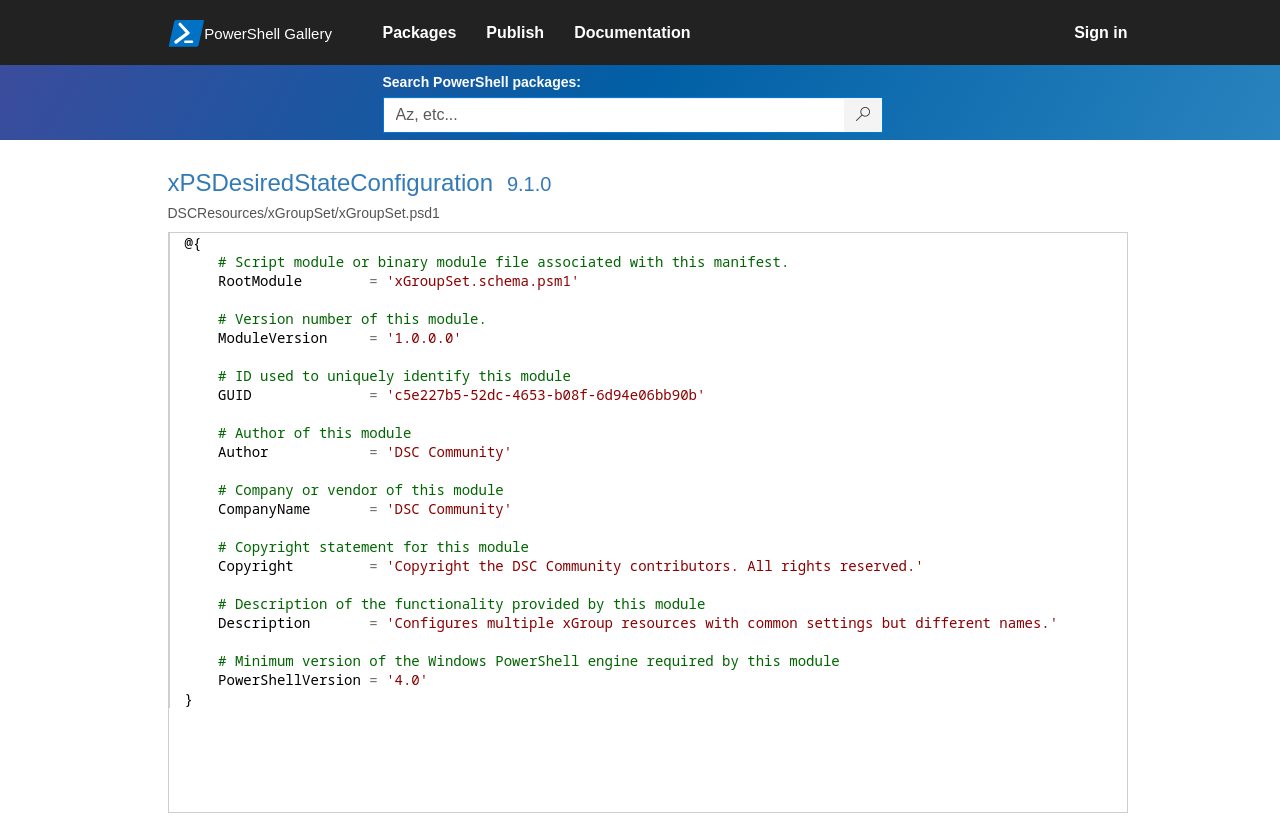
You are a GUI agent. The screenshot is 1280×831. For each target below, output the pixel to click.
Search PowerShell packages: (482, 82)
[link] (435, 33)
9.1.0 (529, 184)
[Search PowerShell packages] (863, 115)
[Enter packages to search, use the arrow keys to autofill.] (614, 115)
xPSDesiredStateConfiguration (331, 182)
